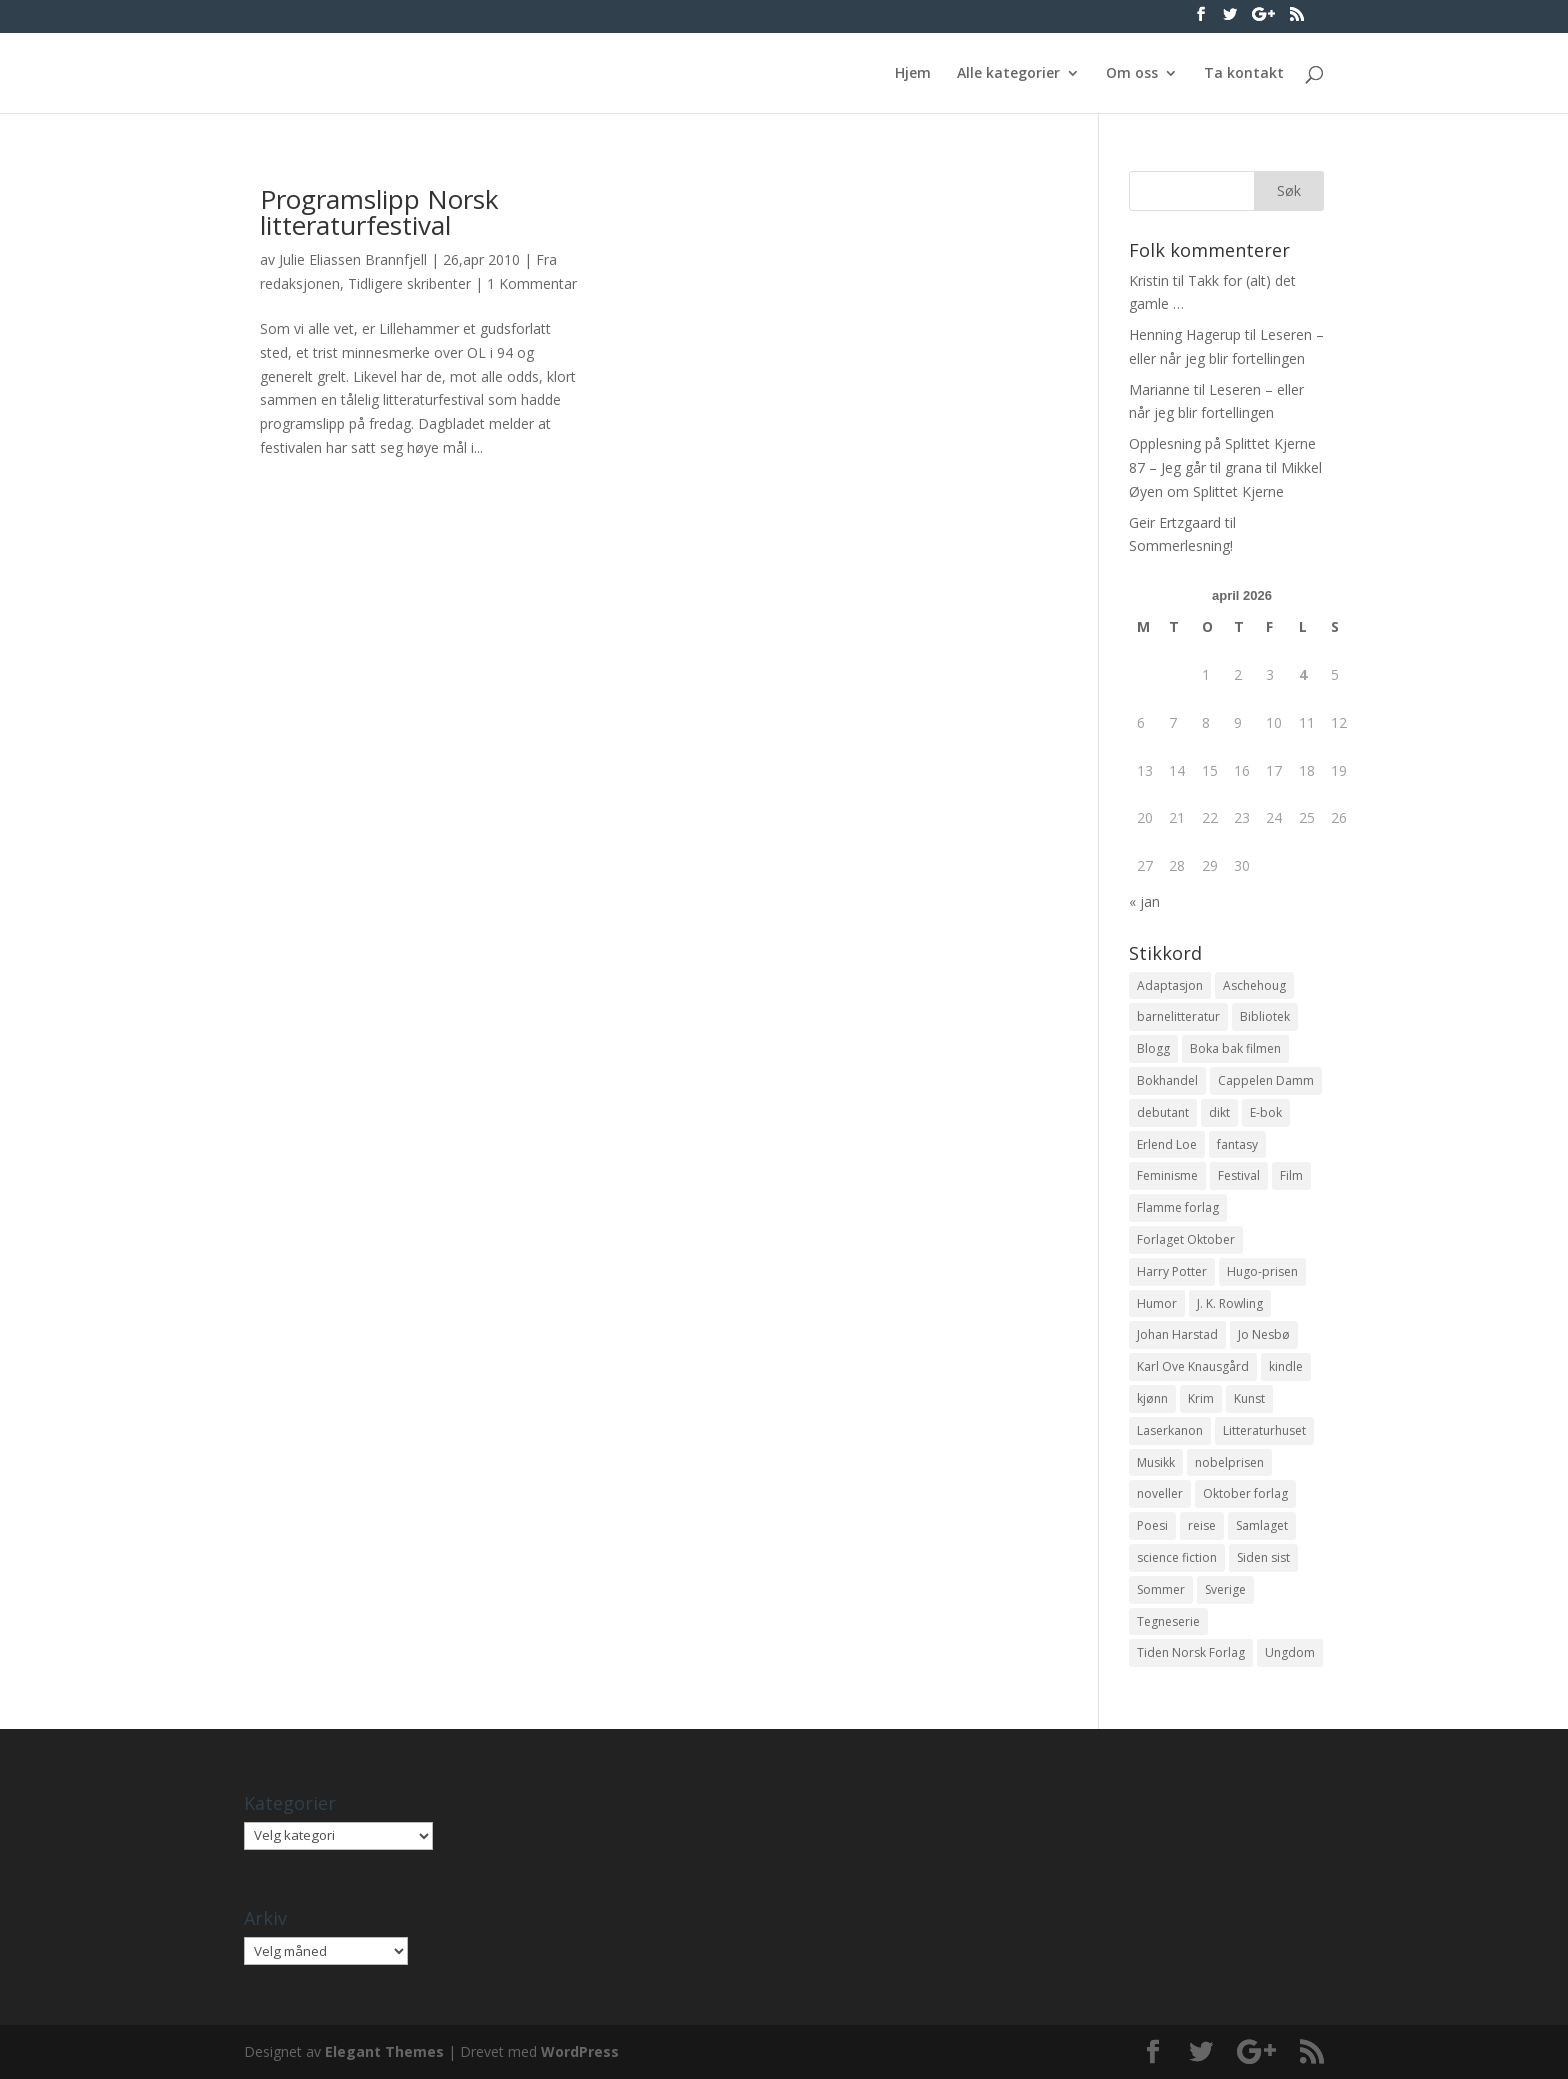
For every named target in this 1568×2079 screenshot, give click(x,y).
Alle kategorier (1008, 74)
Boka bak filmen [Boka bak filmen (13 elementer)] (1235, 1048)
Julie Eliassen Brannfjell (353, 259)
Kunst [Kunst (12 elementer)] (1249, 1398)
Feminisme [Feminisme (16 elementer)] (1167, 1175)
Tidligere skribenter (409, 283)
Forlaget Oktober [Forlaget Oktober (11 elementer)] (1186, 1239)
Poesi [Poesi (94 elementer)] (1152, 1525)
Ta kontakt (1244, 74)
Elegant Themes (384, 2051)
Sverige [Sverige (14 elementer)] (1225, 1589)
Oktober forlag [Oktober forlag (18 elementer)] (1245, 1493)
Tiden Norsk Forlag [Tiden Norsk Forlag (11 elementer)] (1191, 1652)
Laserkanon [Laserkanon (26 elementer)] (1170, 1430)
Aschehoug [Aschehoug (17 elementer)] (1254, 985)
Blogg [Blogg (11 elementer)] (1153, 1048)
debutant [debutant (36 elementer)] (1163, 1112)
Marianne (1159, 389)
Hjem (913, 74)
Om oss (1132, 74)
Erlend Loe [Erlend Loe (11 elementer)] (1167, 1144)
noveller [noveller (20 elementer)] (1160, 1493)
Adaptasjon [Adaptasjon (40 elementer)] (1170, 985)
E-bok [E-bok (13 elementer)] (1266, 1112)
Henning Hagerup (1185, 334)
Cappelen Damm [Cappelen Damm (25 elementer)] (1266, 1080)
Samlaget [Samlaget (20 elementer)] (1262, 1525)
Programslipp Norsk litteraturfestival (379, 212)
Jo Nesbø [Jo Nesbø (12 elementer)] (1264, 1334)
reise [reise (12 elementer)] (1202, 1525)
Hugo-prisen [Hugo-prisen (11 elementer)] (1262, 1271)
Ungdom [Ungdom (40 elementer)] (1290, 1652)
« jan (1144, 901)
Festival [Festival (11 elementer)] (1239, 1175)
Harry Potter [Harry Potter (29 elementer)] (1172, 1271)
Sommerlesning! (1181, 545)
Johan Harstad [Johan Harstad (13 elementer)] (1177, 1334)
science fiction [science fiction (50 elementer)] (1177, 1557)
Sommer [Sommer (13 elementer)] (1161, 1589)
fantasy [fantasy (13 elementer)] (1237, 1144)
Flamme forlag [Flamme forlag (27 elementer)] (1178, 1207)
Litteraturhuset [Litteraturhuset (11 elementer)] (1264, 1430)
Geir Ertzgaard (1175, 522)
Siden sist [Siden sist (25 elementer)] (1263, 1557)
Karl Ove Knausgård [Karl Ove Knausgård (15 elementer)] (1193, 1366)
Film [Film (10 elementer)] (1291, 1175)
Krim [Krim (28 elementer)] (1201, 1398)
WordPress (580, 2051)
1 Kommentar (532, 283)
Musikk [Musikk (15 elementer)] (1156, 1462)
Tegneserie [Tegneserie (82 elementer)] (1168, 1621)
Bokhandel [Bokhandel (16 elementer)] (1167, 1080)
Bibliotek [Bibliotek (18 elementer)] (1265, 1016)
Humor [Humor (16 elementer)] (1157, 1303)
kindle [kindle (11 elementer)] (1286, 1366)
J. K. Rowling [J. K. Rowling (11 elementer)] (1230, 1303)
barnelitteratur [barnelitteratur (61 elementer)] (1178, 1016)
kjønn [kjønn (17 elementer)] (1152, 1398)
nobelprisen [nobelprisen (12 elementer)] (1229, 1462)
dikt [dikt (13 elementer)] (1219, 1112)
